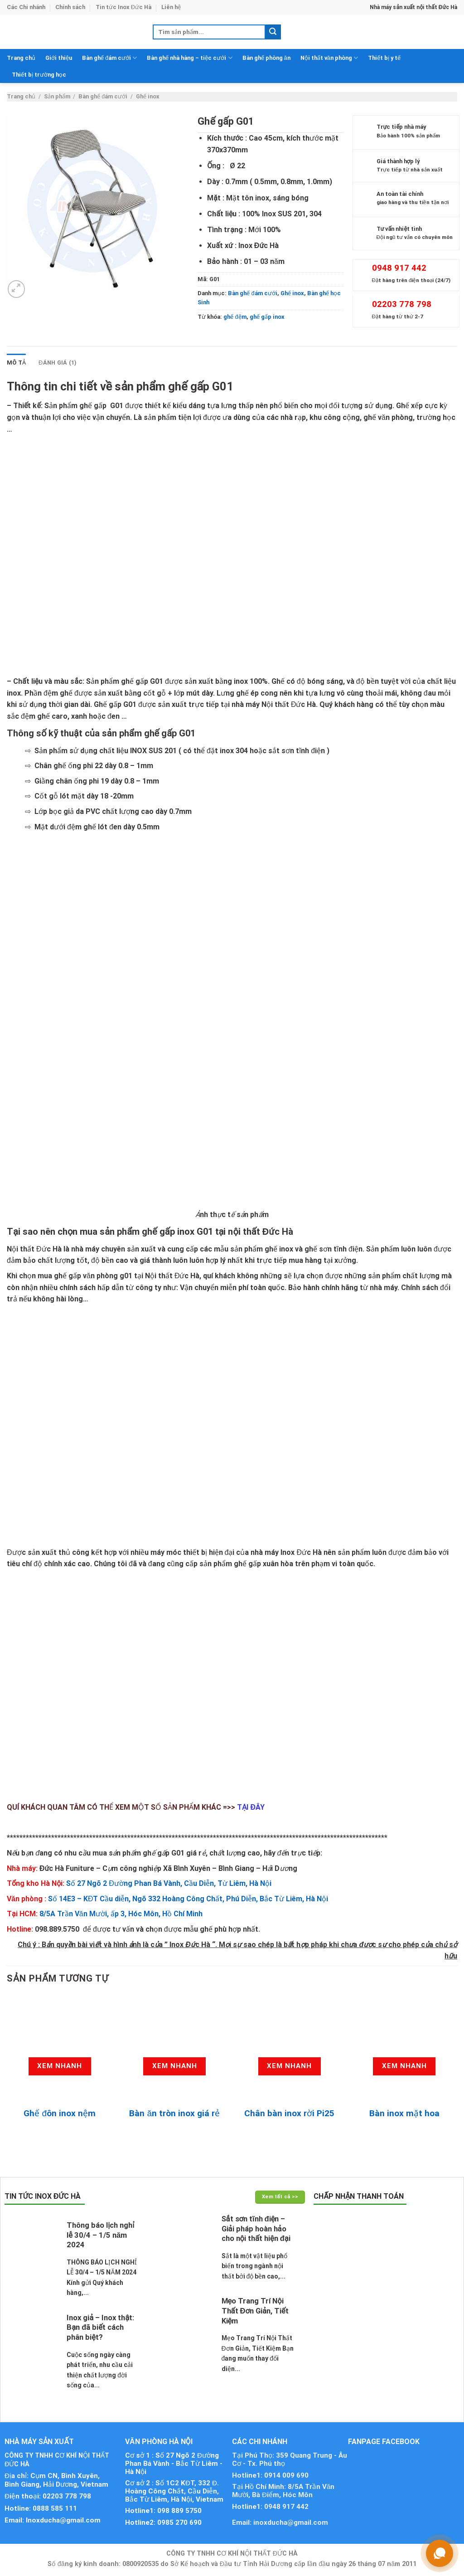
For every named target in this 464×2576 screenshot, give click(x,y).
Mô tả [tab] (16, 362)
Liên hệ (171, 7)
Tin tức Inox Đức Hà (123, 7)
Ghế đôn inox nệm (60, 2113)
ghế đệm (234, 316)
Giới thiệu (58, 57)
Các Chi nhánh (26, 7)
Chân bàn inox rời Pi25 (289, 2113)
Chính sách (70, 7)
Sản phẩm (57, 96)
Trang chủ (21, 57)
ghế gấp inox (267, 316)
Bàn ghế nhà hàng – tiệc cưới (189, 58)
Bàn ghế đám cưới (109, 58)
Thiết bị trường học (39, 74)
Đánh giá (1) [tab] (58, 362)
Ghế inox (148, 96)
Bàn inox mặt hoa (404, 2113)
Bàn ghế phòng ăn (266, 57)
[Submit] (273, 32)
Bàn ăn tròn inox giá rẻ (174, 2113)
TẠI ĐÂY (251, 1807)
